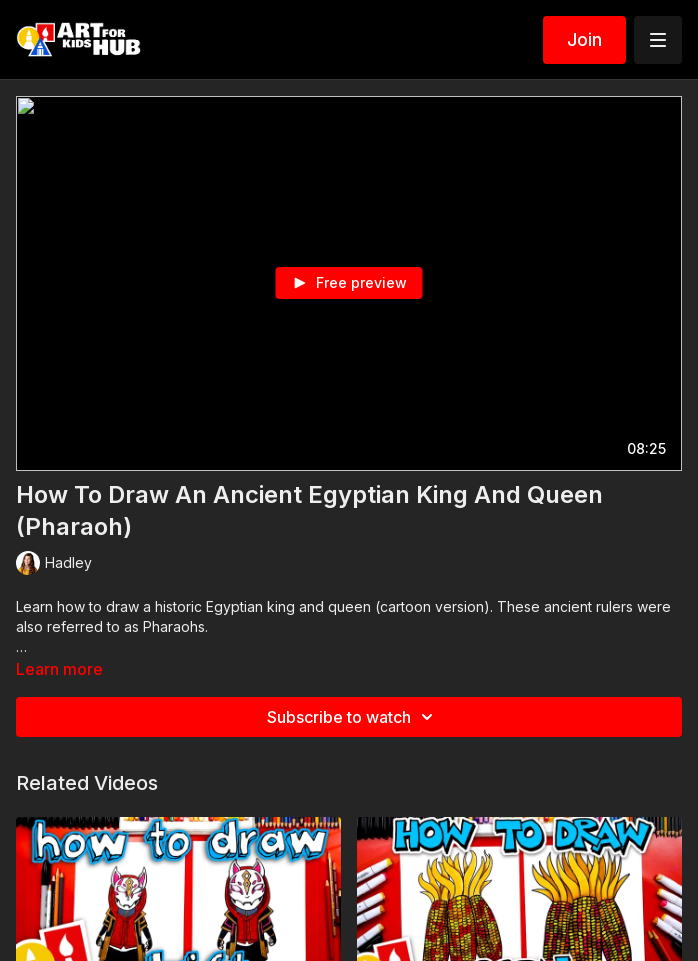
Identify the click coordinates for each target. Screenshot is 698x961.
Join (584, 39)
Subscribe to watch (353, 717)
